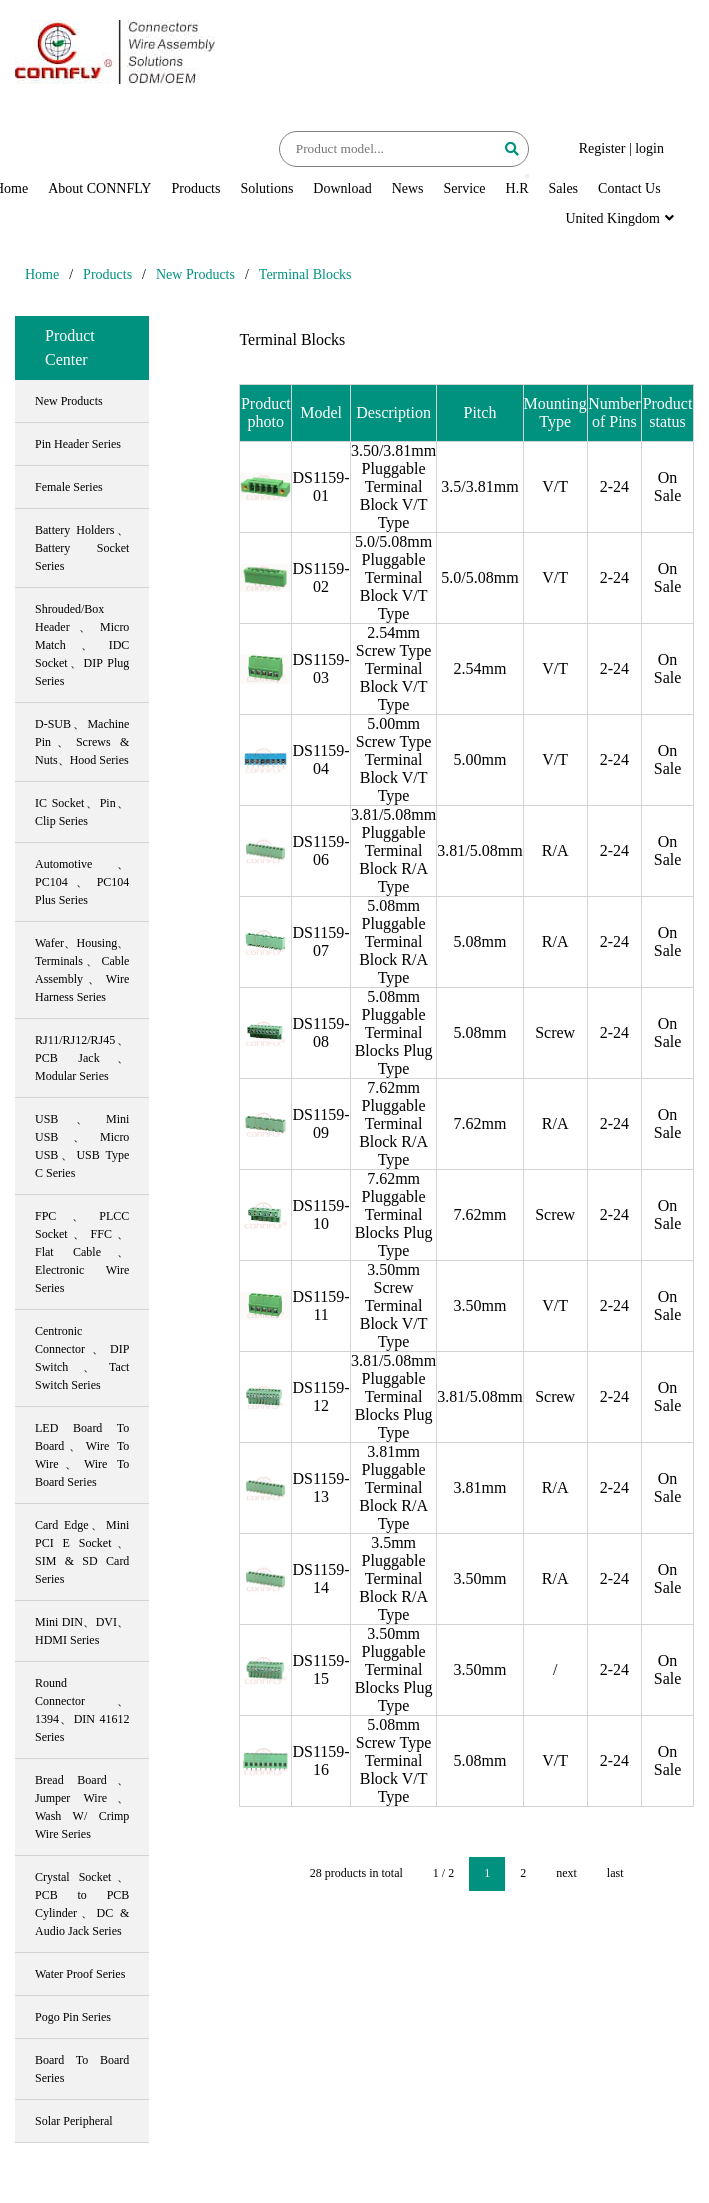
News (408, 188)
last (615, 1873)
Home (42, 274)
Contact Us (629, 188)
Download (342, 188)
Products (195, 188)
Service (465, 188)
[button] (527, 176)
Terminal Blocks (305, 274)
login (649, 148)
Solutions (266, 188)
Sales (564, 188)
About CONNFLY (99, 188)
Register (602, 148)
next (566, 1873)
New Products (195, 274)
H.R (517, 188)
